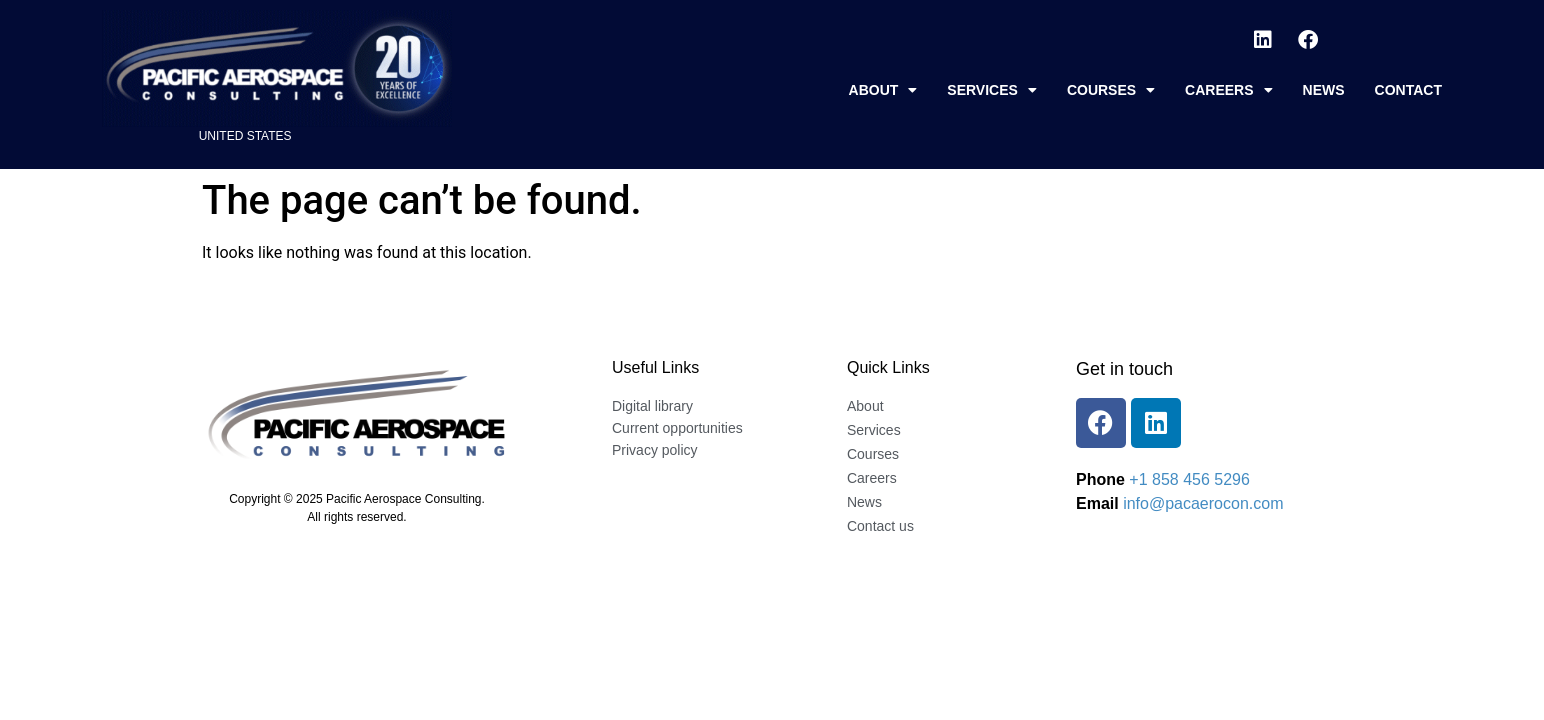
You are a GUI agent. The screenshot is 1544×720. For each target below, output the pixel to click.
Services (992, 90)
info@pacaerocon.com (1203, 503)
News (1324, 90)
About (883, 90)
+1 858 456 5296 (1189, 479)
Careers (1228, 90)
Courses (1111, 90)
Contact (1408, 90)
